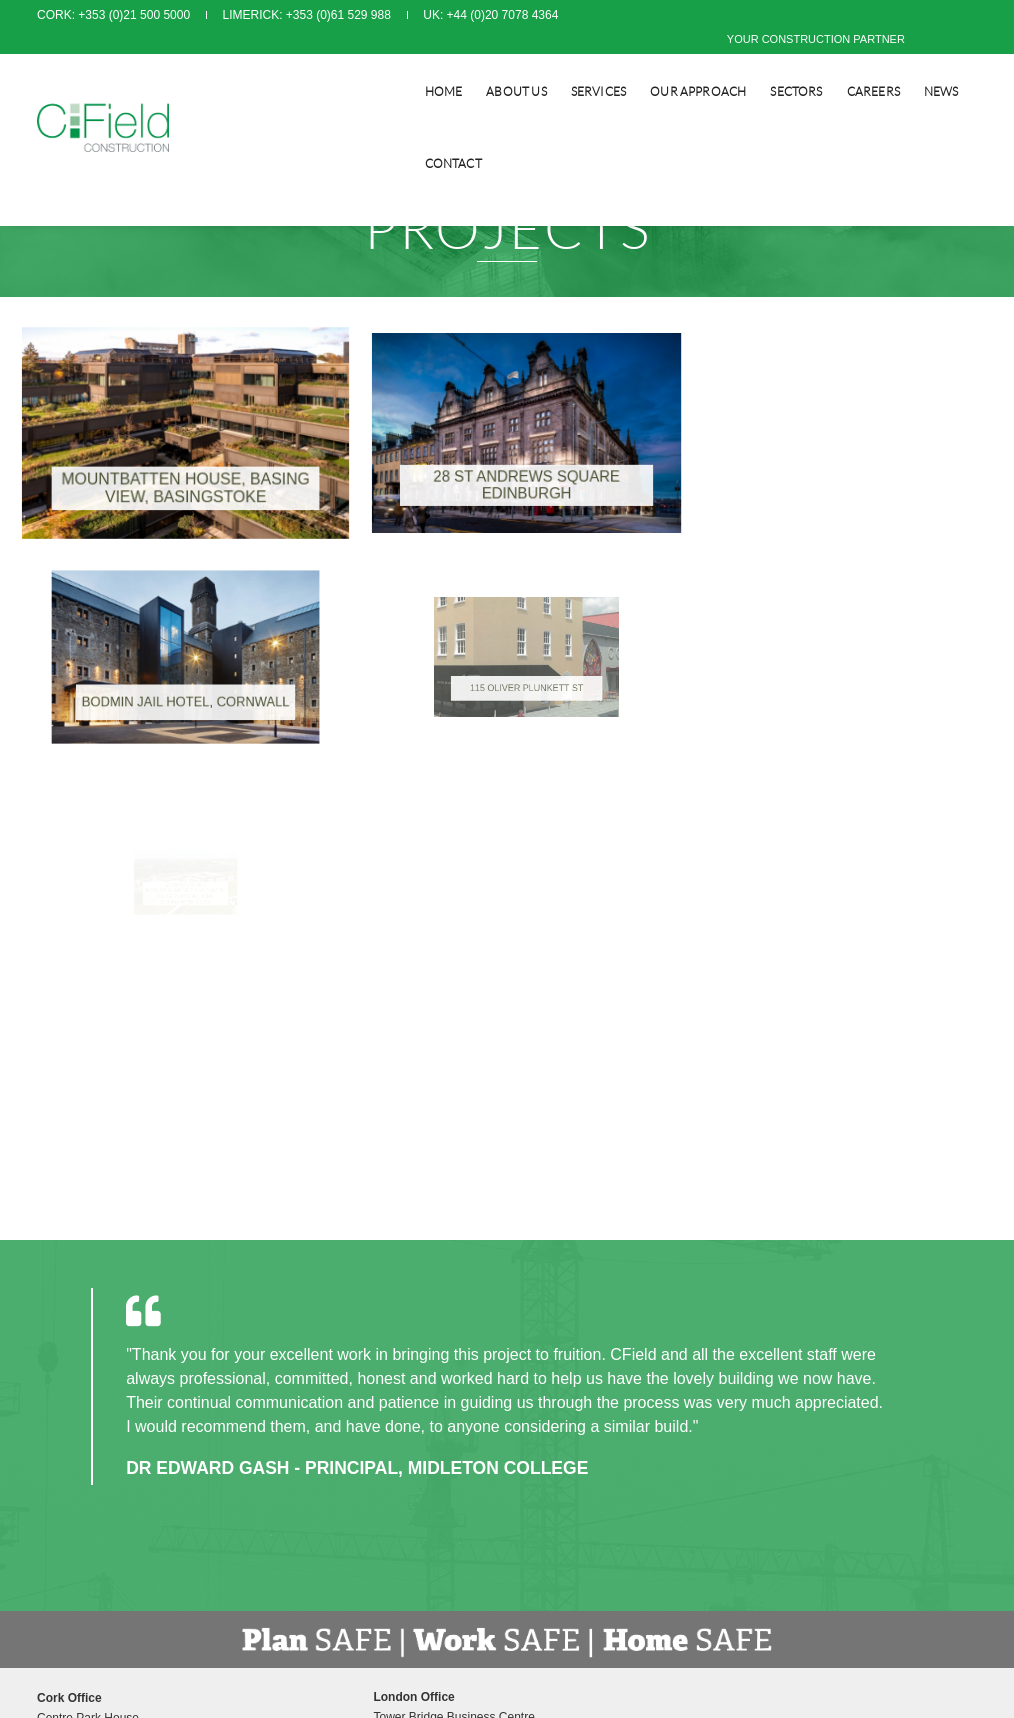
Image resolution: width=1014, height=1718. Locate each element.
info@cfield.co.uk (348, 1380)
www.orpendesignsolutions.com (702, 1490)
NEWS (878, 65)
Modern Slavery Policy (581, 1320)
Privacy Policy (559, 1300)
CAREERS (810, 65)
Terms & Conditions (574, 1280)
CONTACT (948, 65)
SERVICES (535, 65)
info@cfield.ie (95, 1380)
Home (381, 65)
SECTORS (733, 65)
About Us (453, 65)
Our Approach (635, 65)
